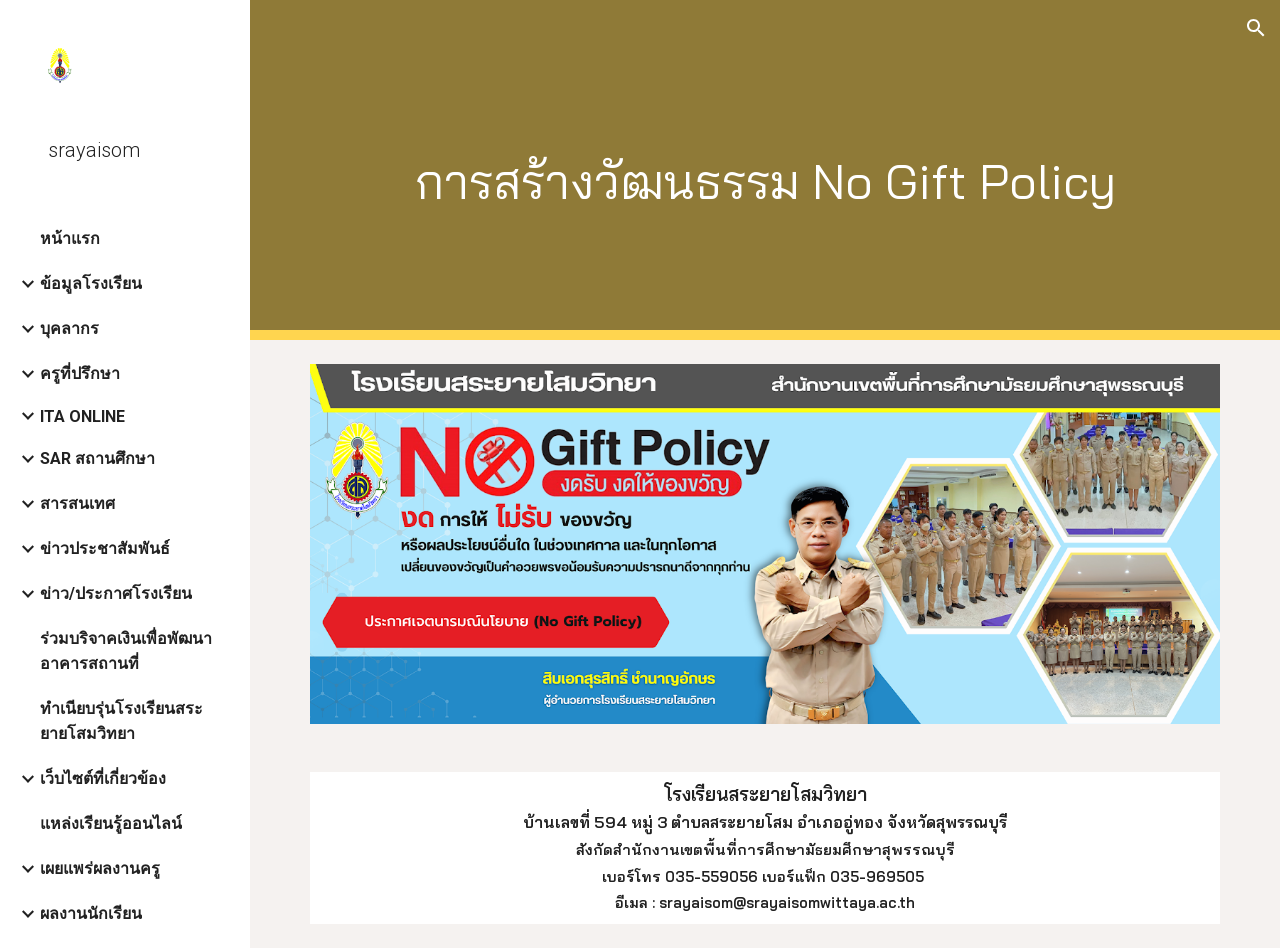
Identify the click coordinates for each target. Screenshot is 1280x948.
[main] (765, 170)
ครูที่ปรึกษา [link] (80, 373)
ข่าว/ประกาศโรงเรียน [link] (116, 593)
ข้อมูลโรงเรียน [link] (91, 283)
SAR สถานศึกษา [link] (97, 458)
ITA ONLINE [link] (82, 416)
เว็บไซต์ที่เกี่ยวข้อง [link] (103, 778)
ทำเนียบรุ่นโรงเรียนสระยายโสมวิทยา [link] (121, 721)
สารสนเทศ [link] (77, 503)
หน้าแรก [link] (70, 238)
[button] (1256, 28)
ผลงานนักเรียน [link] (91, 913)
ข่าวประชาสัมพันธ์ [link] (105, 548)
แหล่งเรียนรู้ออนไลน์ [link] (111, 823)
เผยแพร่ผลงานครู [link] (100, 868)
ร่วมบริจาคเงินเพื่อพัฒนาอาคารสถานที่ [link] (126, 651)
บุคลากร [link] (69, 328)
